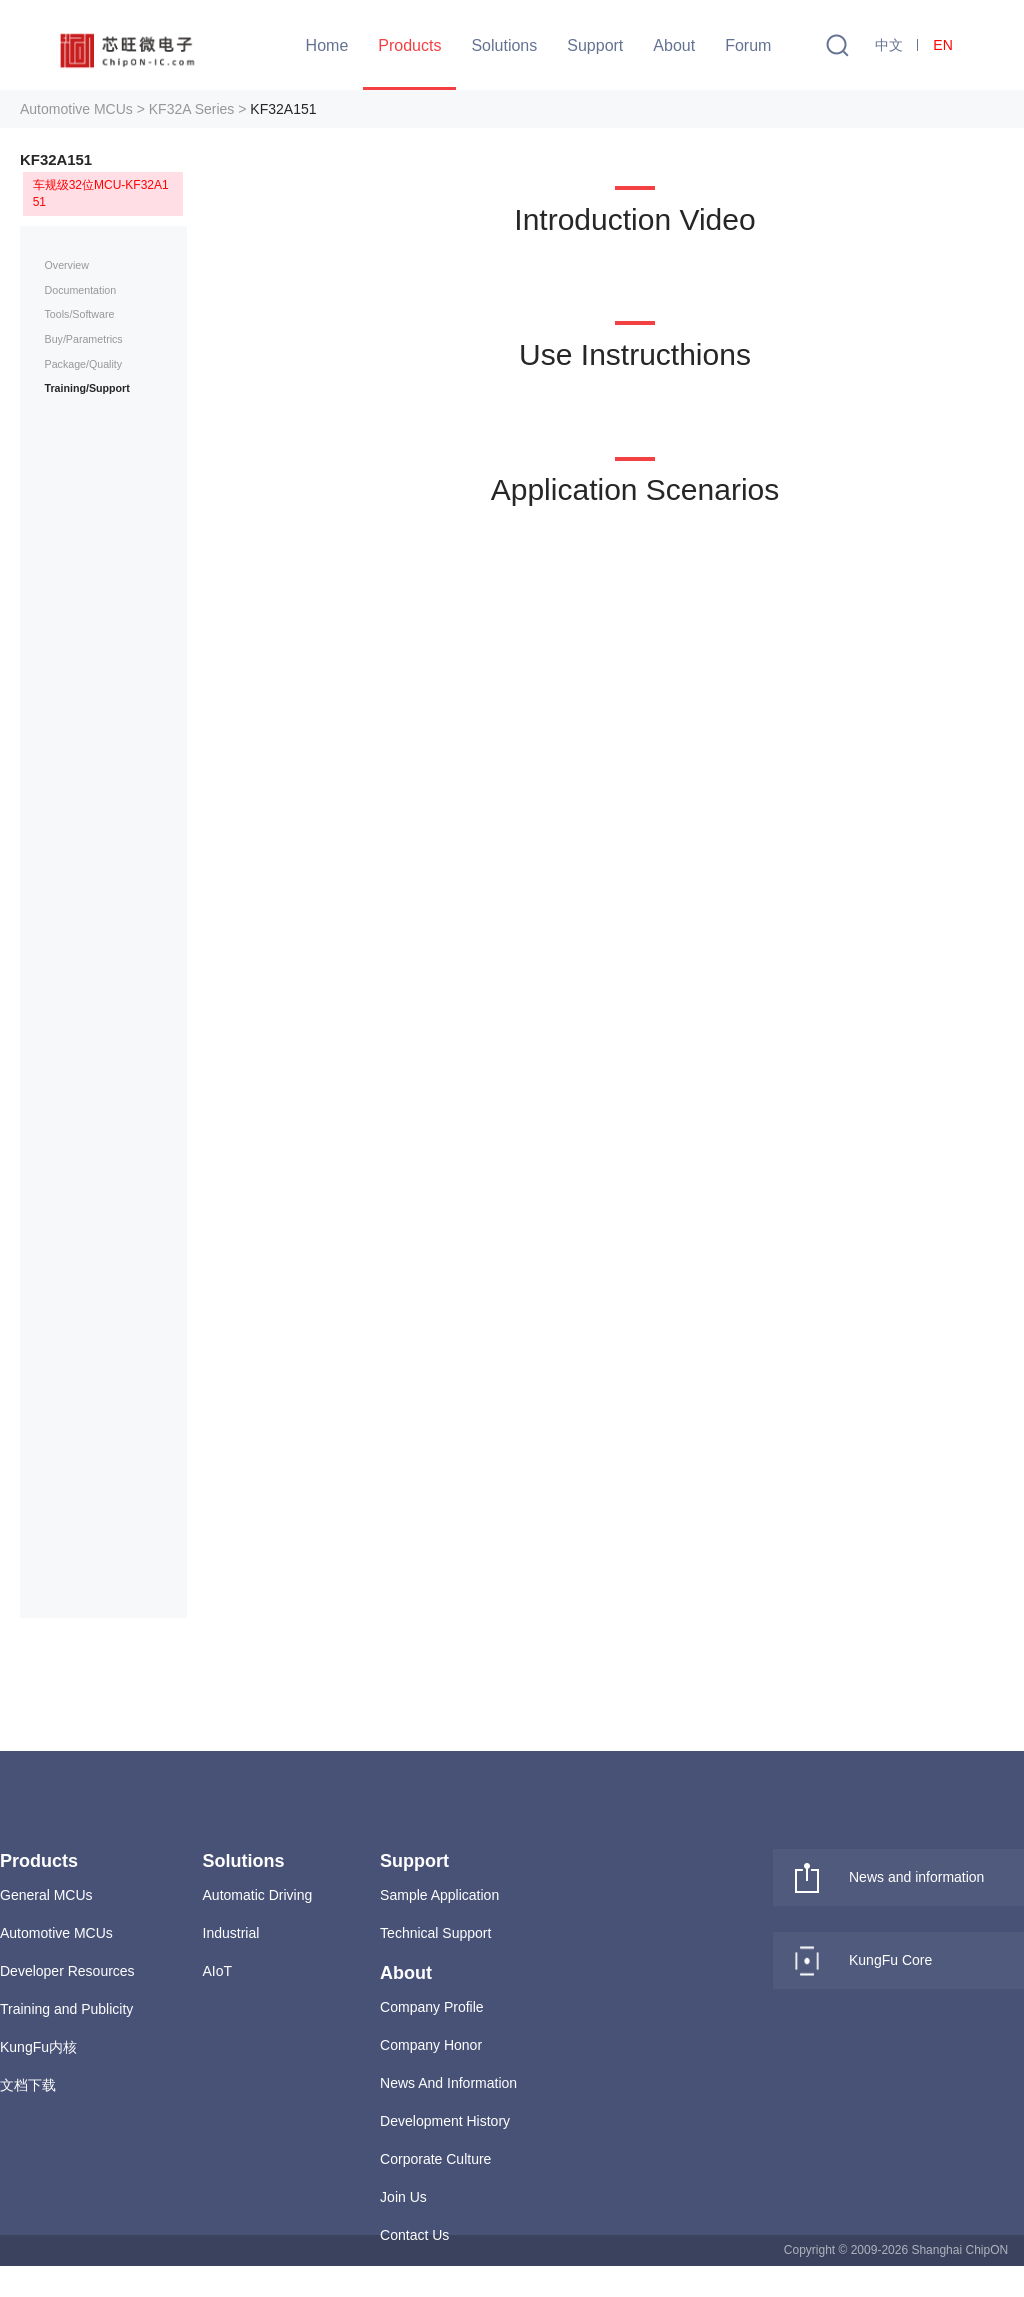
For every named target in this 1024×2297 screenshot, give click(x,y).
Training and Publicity (66, 2009)
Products (409, 45)
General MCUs (46, 1895)
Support (595, 45)
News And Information (448, 2083)
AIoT (218, 1971)
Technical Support (435, 1933)
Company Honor (431, 2045)
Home (327, 45)
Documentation (81, 290)
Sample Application (439, 1895)
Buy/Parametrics (84, 339)
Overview (67, 265)
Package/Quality (84, 364)
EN (942, 45)
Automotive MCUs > (82, 109)
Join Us (403, 2197)
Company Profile (432, 2007)
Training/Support (87, 388)
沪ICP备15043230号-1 (661, 2281)
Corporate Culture (435, 2159)
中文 (889, 45)
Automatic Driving (258, 1895)
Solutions (504, 45)
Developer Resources (67, 1971)
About (674, 45)
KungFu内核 (38, 2047)
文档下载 (28, 2085)
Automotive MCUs (56, 1933)
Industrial (231, 1933)
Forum (748, 45)
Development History (445, 2121)
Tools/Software (80, 314)
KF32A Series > (198, 109)
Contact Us (414, 2235)
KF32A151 (283, 109)
